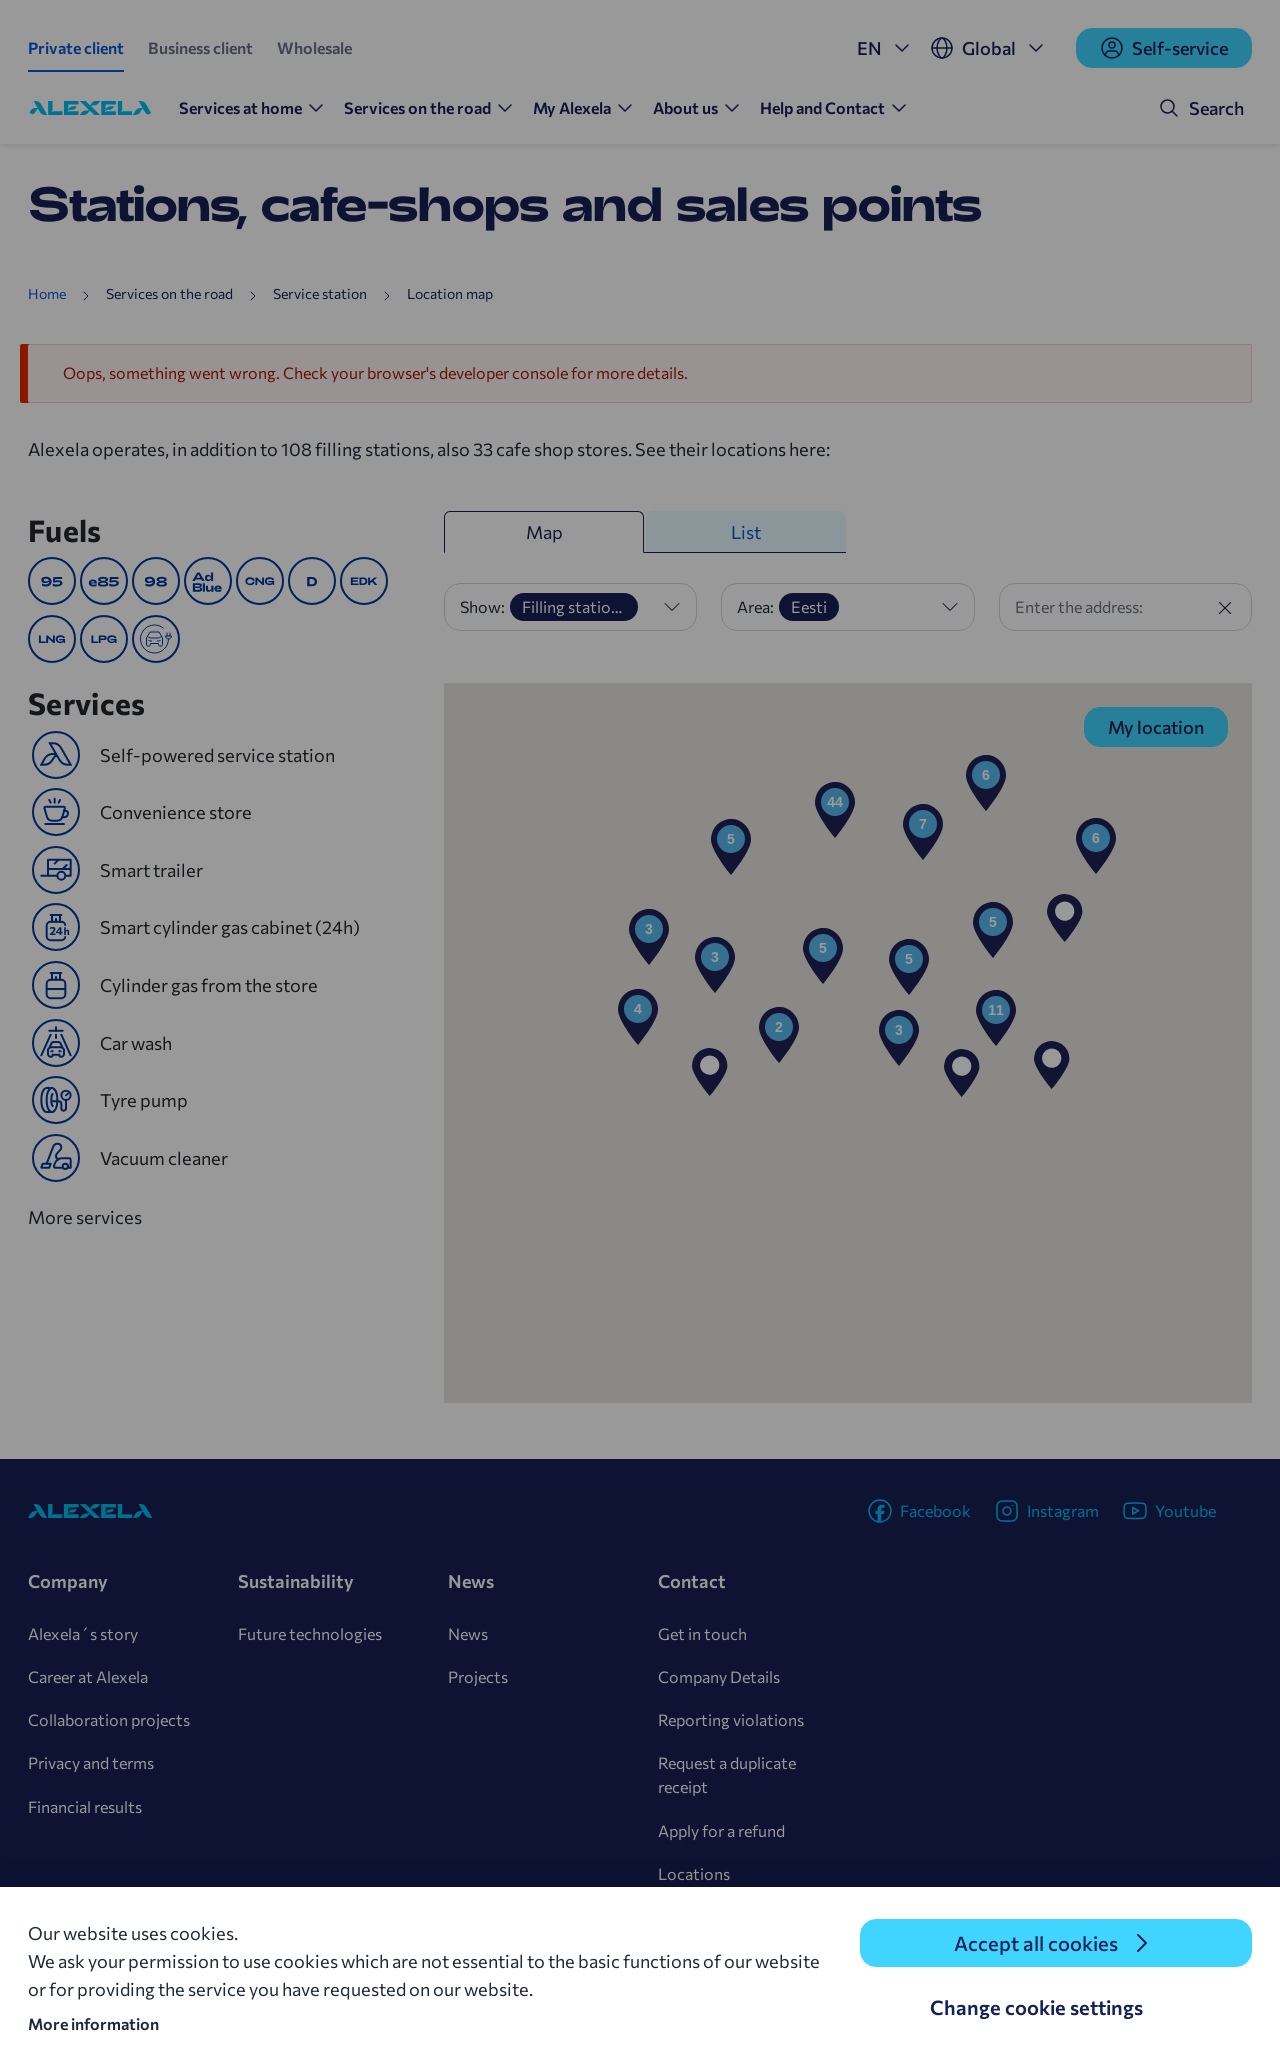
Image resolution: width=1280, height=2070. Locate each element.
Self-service (1164, 48)
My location (1156, 727)
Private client (76, 47)
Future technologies (310, 1633)
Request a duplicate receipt (727, 1774)
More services (95, 1215)
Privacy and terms (91, 1762)
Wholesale (314, 47)
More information (93, 2023)
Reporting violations (731, 1719)
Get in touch (702, 1633)
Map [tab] (544, 532)
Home (47, 293)
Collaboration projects (109, 1719)
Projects (478, 1676)
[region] (848, 1043)
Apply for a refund (721, 1830)
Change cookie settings (1036, 2007)
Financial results (85, 1806)
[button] (1065, 918)
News (468, 1633)
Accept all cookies (1036, 1943)
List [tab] (746, 532)
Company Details (719, 1676)
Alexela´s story (83, 1633)
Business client (200, 47)
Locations (694, 1873)
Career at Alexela (88, 1676)
